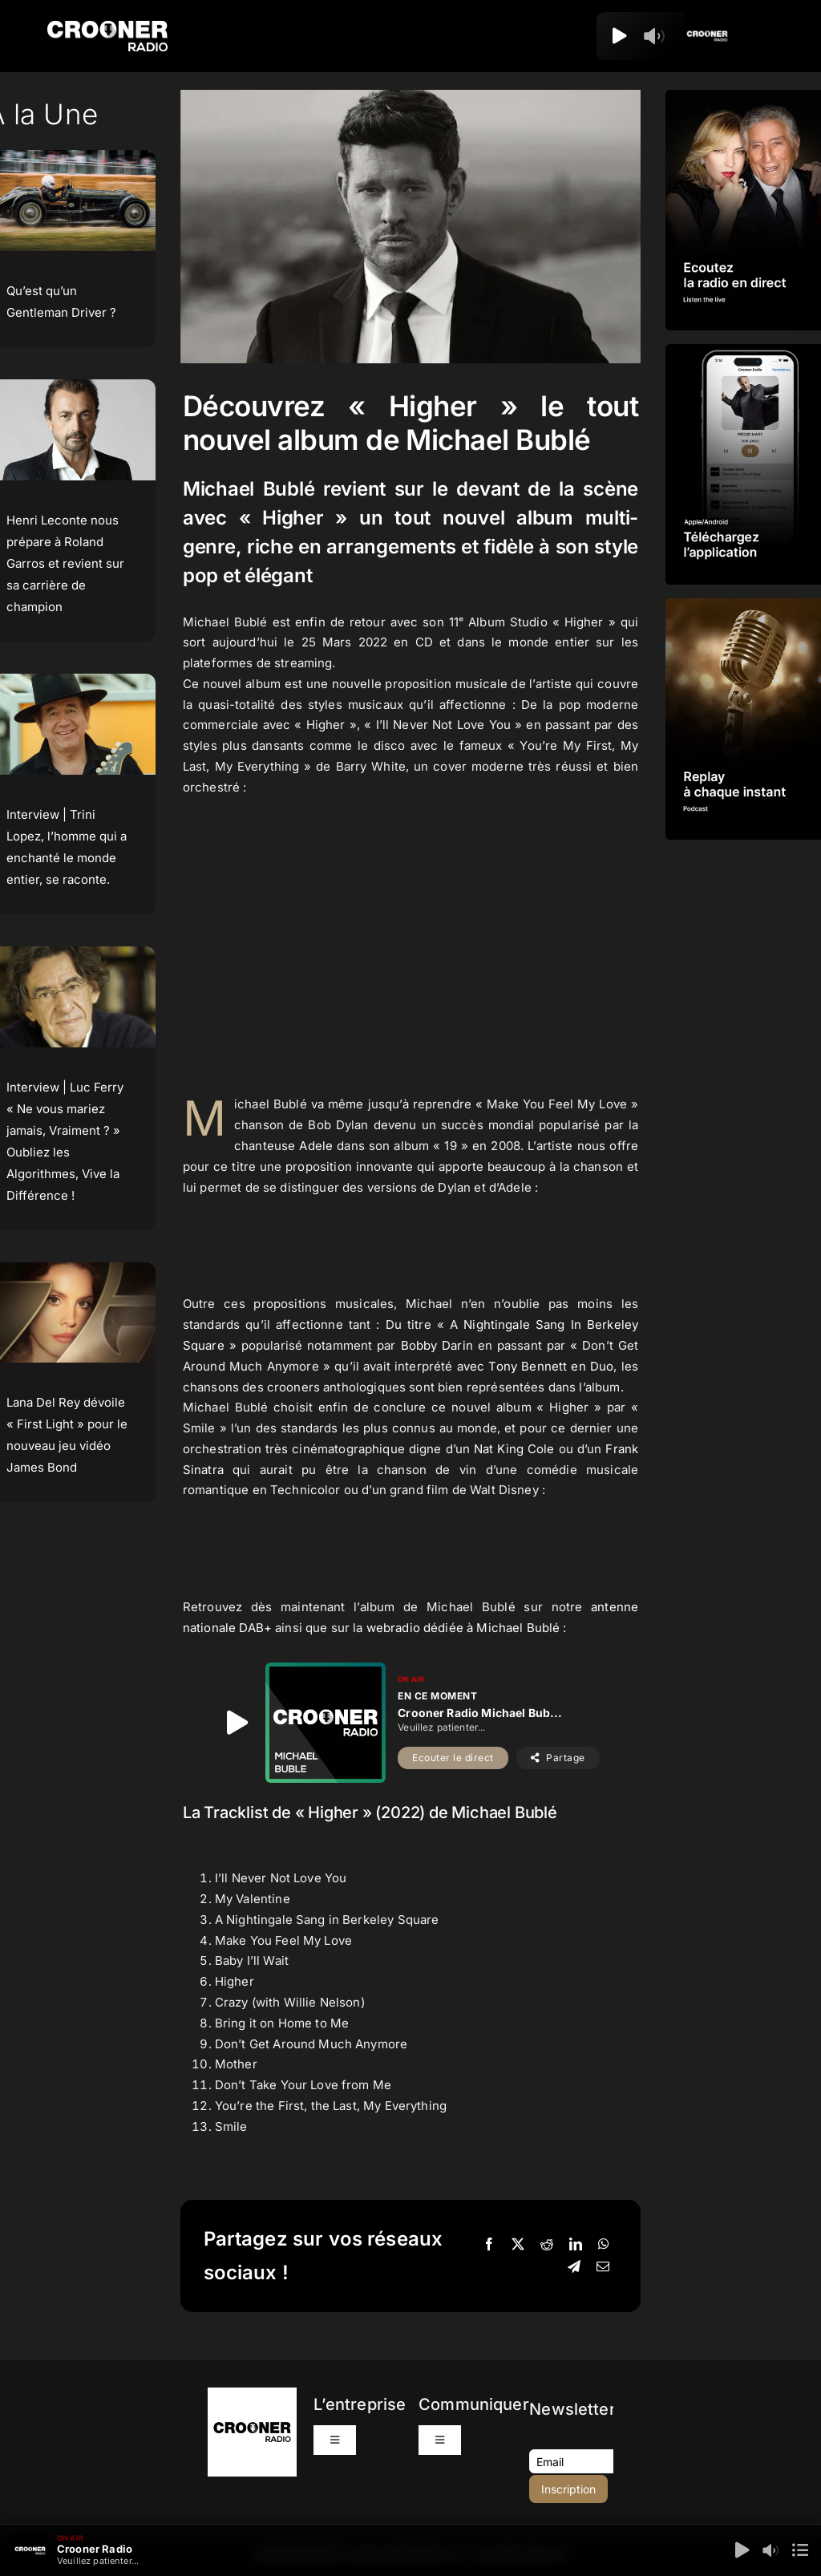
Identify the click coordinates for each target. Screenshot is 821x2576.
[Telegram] (574, 2267)
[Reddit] (546, 2245)
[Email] (602, 2267)
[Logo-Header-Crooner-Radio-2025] (107, 26)
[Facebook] (489, 2245)
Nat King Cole (514, 1448)
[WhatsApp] (603, 2245)
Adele (316, 1145)
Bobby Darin (437, 1345)
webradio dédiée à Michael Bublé (463, 1627)
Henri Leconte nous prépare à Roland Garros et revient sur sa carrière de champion (65, 563)
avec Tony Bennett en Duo (535, 1366)
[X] (518, 2245)
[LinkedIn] (575, 2245)
